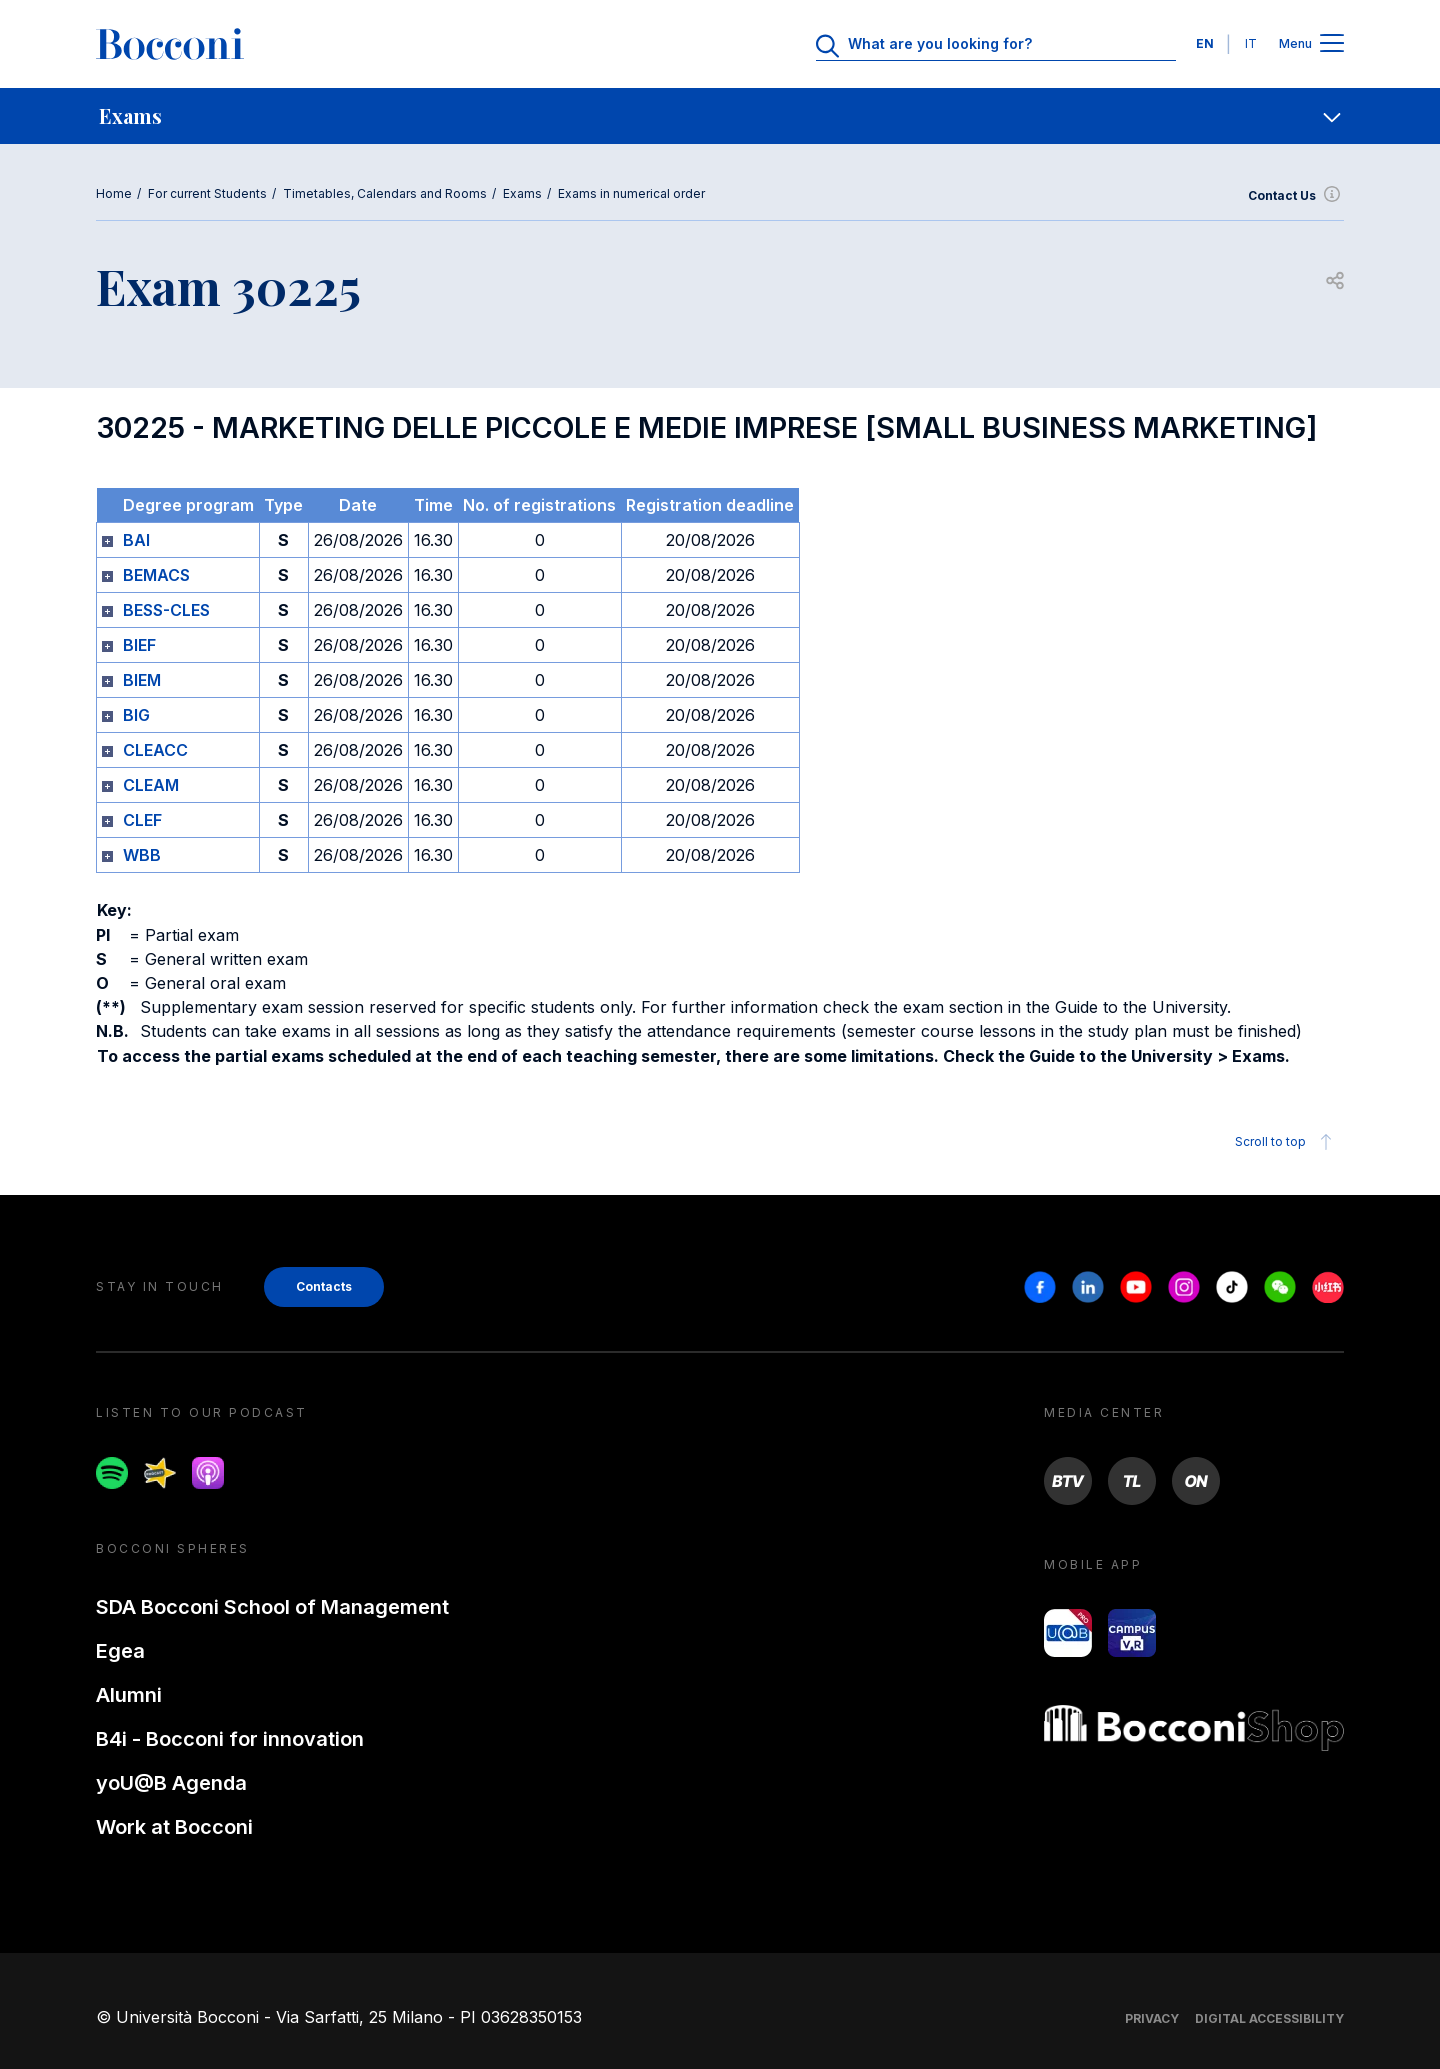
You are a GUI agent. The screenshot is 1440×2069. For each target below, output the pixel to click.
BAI (136, 540)
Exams (522, 193)
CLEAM (151, 785)
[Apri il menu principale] (1332, 44)
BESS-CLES (166, 610)
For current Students (207, 193)
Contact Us (1296, 196)
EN (1205, 43)
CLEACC (155, 750)
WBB (142, 855)
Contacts (324, 1286)
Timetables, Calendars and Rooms (385, 193)
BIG (136, 715)
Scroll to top (1286, 1142)
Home (114, 193)
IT (1251, 43)
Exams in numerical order (631, 193)
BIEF (139, 645)
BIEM (142, 680)
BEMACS (156, 575)
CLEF (142, 820)
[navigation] (720, 116)
